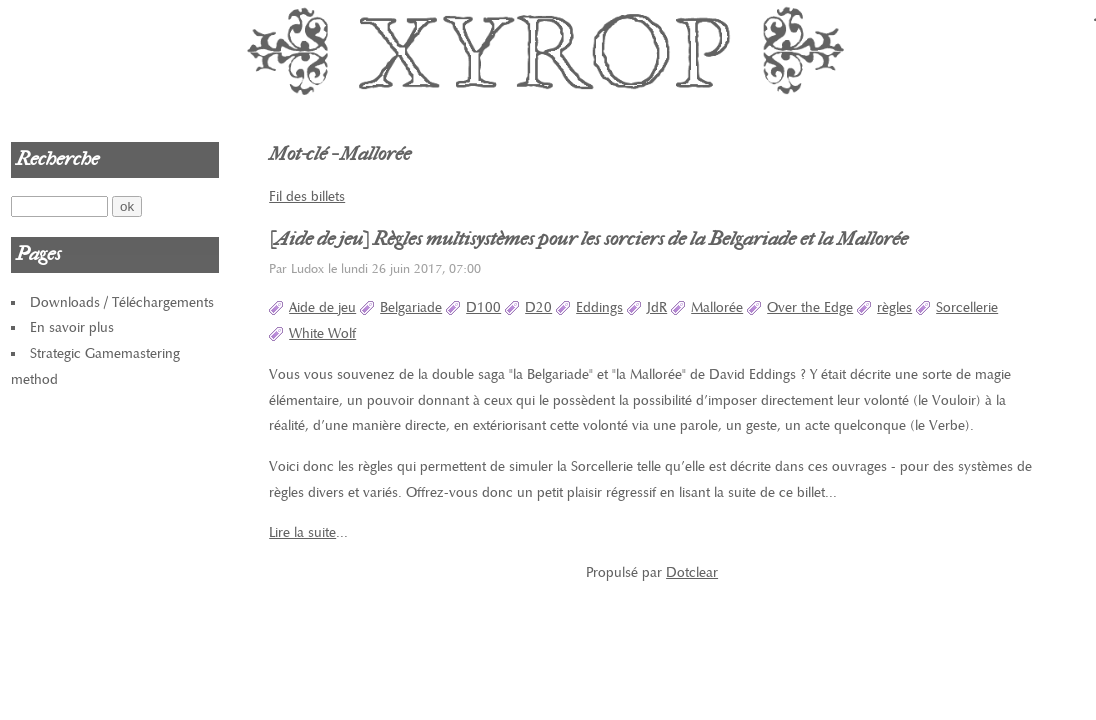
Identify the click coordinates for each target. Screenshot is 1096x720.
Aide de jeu (322, 307)
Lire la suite (302, 532)
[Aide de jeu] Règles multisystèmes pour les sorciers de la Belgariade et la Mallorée (588, 239)
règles (894, 307)
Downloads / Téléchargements (122, 302)
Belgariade (411, 307)
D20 (538, 307)
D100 (483, 307)
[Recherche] (59, 206)
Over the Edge (810, 307)
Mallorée (717, 307)
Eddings (599, 307)
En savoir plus (72, 327)
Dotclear (692, 572)
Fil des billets (307, 196)
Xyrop (548, 50)
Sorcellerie (967, 307)
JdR (657, 307)
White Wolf (322, 333)
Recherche (57, 159)
